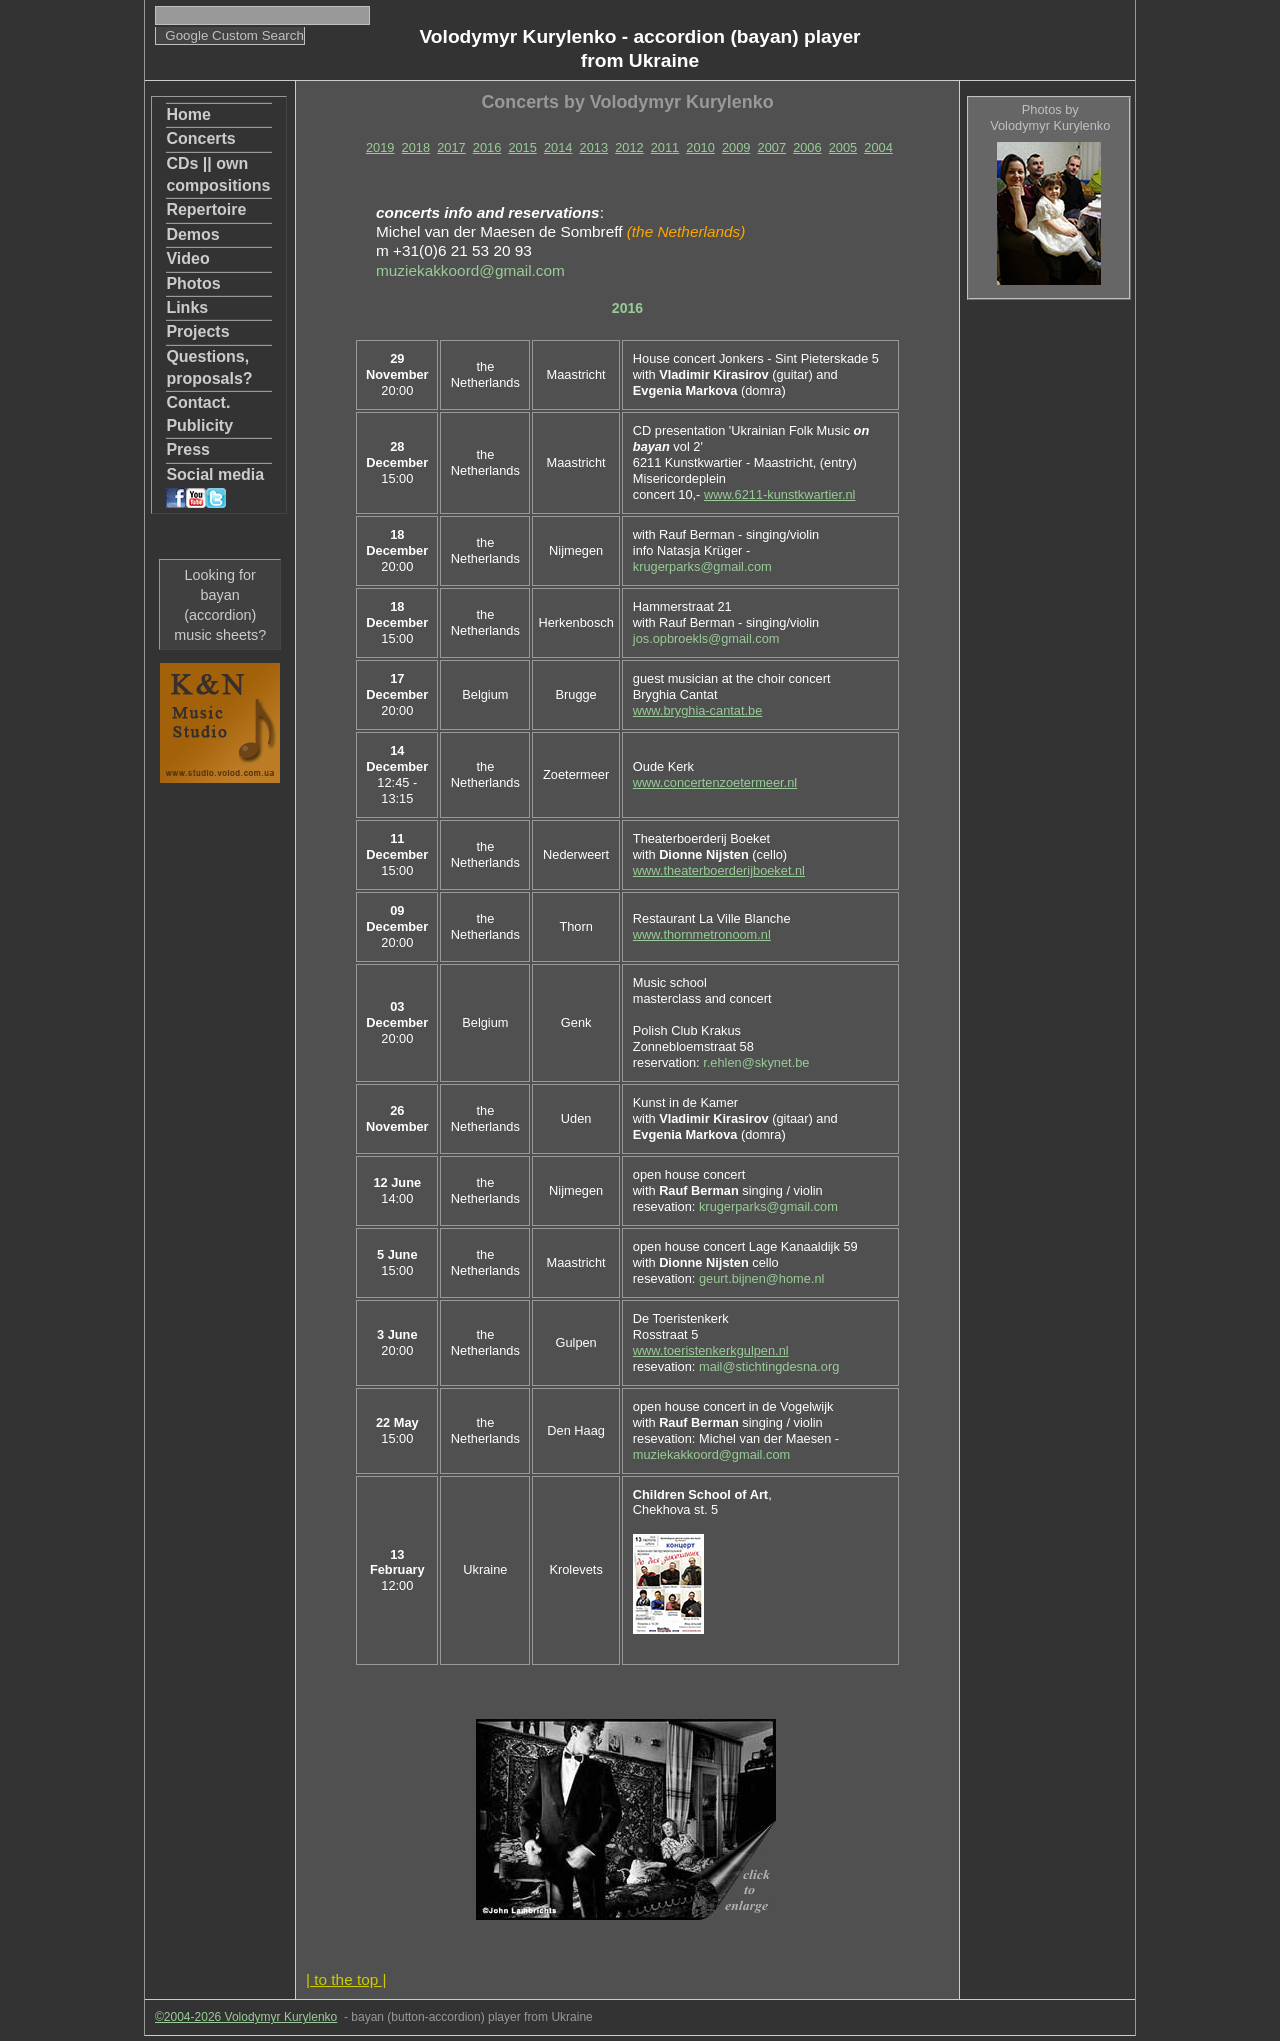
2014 (558, 147)
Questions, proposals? (209, 367)
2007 (772, 147)
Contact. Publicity (199, 413)
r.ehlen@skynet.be (756, 1062)
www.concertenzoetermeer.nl (715, 782)
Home (188, 114)
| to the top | (346, 1979)
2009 (736, 147)
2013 (594, 147)
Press (188, 449)
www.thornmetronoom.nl (702, 934)
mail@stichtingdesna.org (769, 1366)
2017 (451, 147)
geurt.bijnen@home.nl (761, 1278)
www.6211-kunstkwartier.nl (780, 494)
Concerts (200, 138)
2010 (700, 147)
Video (187, 258)
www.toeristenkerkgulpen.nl (711, 1350)
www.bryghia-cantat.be (697, 710)
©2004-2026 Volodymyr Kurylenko (246, 2017)
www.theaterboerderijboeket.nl (719, 870)
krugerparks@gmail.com (702, 566)
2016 (487, 147)
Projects (197, 331)
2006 (807, 147)
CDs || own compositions (218, 174)
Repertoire (206, 209)
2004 (878, 147)
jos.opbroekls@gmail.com (706, 638)
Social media (215, 487)
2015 (522, 147)
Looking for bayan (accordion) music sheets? (220, 605)
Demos (192, 234)
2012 (629, 147)
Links (187, 307)
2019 (380, 147)
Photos (193, 283)
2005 (843, 147)
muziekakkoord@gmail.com (470, 270)
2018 (416, 147)
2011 (665, 147)
